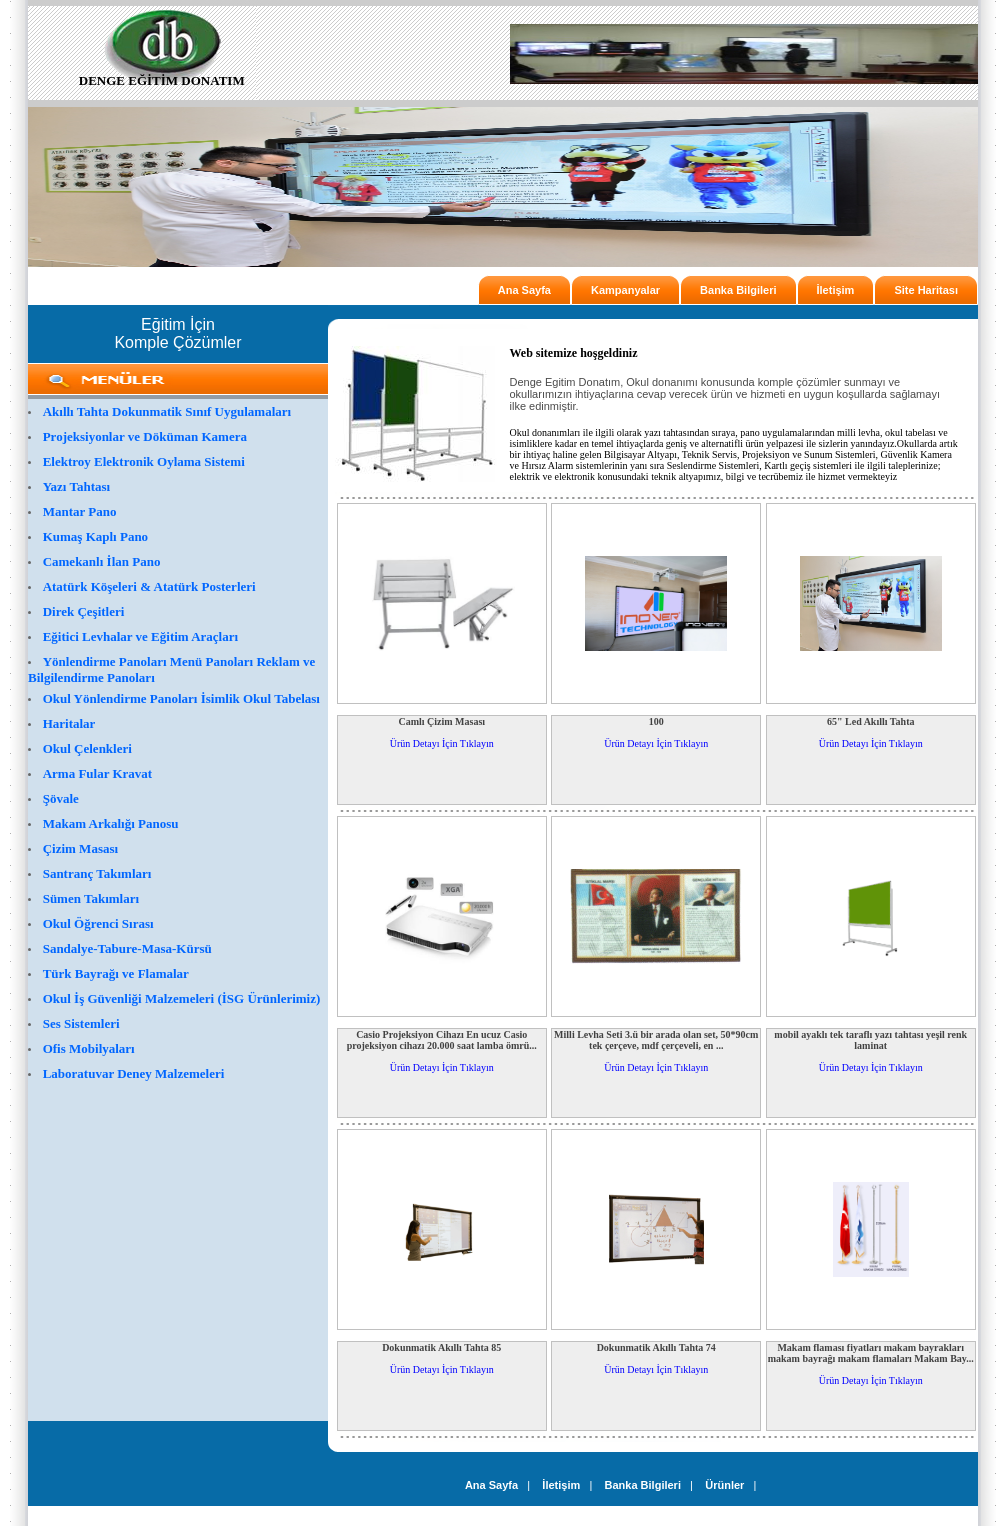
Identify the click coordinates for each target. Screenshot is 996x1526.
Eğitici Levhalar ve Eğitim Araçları (140, 636)
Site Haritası (926, 290)
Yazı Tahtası (77, 486)
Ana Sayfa (524, 290)
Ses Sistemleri (81, 1023)
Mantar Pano (80, 511)
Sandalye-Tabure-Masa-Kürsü (127, 948)
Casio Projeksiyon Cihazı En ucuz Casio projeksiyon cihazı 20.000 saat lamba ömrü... (442, 1040)
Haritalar (69, 723)
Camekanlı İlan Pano (102, 561)
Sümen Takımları (91, 898)
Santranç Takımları (97, 873)
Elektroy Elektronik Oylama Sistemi (144, 461)
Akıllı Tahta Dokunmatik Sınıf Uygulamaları (167, 411)
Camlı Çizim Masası (441, 721)
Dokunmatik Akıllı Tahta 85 (441, 1347)
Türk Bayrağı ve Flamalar (116, 973)
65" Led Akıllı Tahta (871, 721)
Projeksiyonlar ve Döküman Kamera (145, 436)
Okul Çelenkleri (87, 748)
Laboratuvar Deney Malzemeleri (134, 1073)
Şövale (61, 798)
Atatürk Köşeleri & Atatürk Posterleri (149, 586)
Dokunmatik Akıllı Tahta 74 (656, 1347)
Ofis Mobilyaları (89, 1048)
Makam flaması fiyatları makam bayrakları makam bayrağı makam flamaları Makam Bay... (871, 1353)
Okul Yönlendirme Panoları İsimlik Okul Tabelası (181, 698)
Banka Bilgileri (738, 290)
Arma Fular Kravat (98, 773)
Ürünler (724, 1485)
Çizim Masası (80, 848)
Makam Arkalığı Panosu (111, 823)
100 (656, 721)
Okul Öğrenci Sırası (98, 923)
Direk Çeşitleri (84, 611)
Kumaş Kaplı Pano (95, 536)
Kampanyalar (625, 290)
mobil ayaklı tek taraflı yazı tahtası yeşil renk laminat (870, 1040)
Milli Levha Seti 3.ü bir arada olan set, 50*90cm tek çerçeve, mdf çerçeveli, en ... (656, 1040)
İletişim (836, 290)
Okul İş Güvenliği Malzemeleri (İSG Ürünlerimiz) (182, 998)
